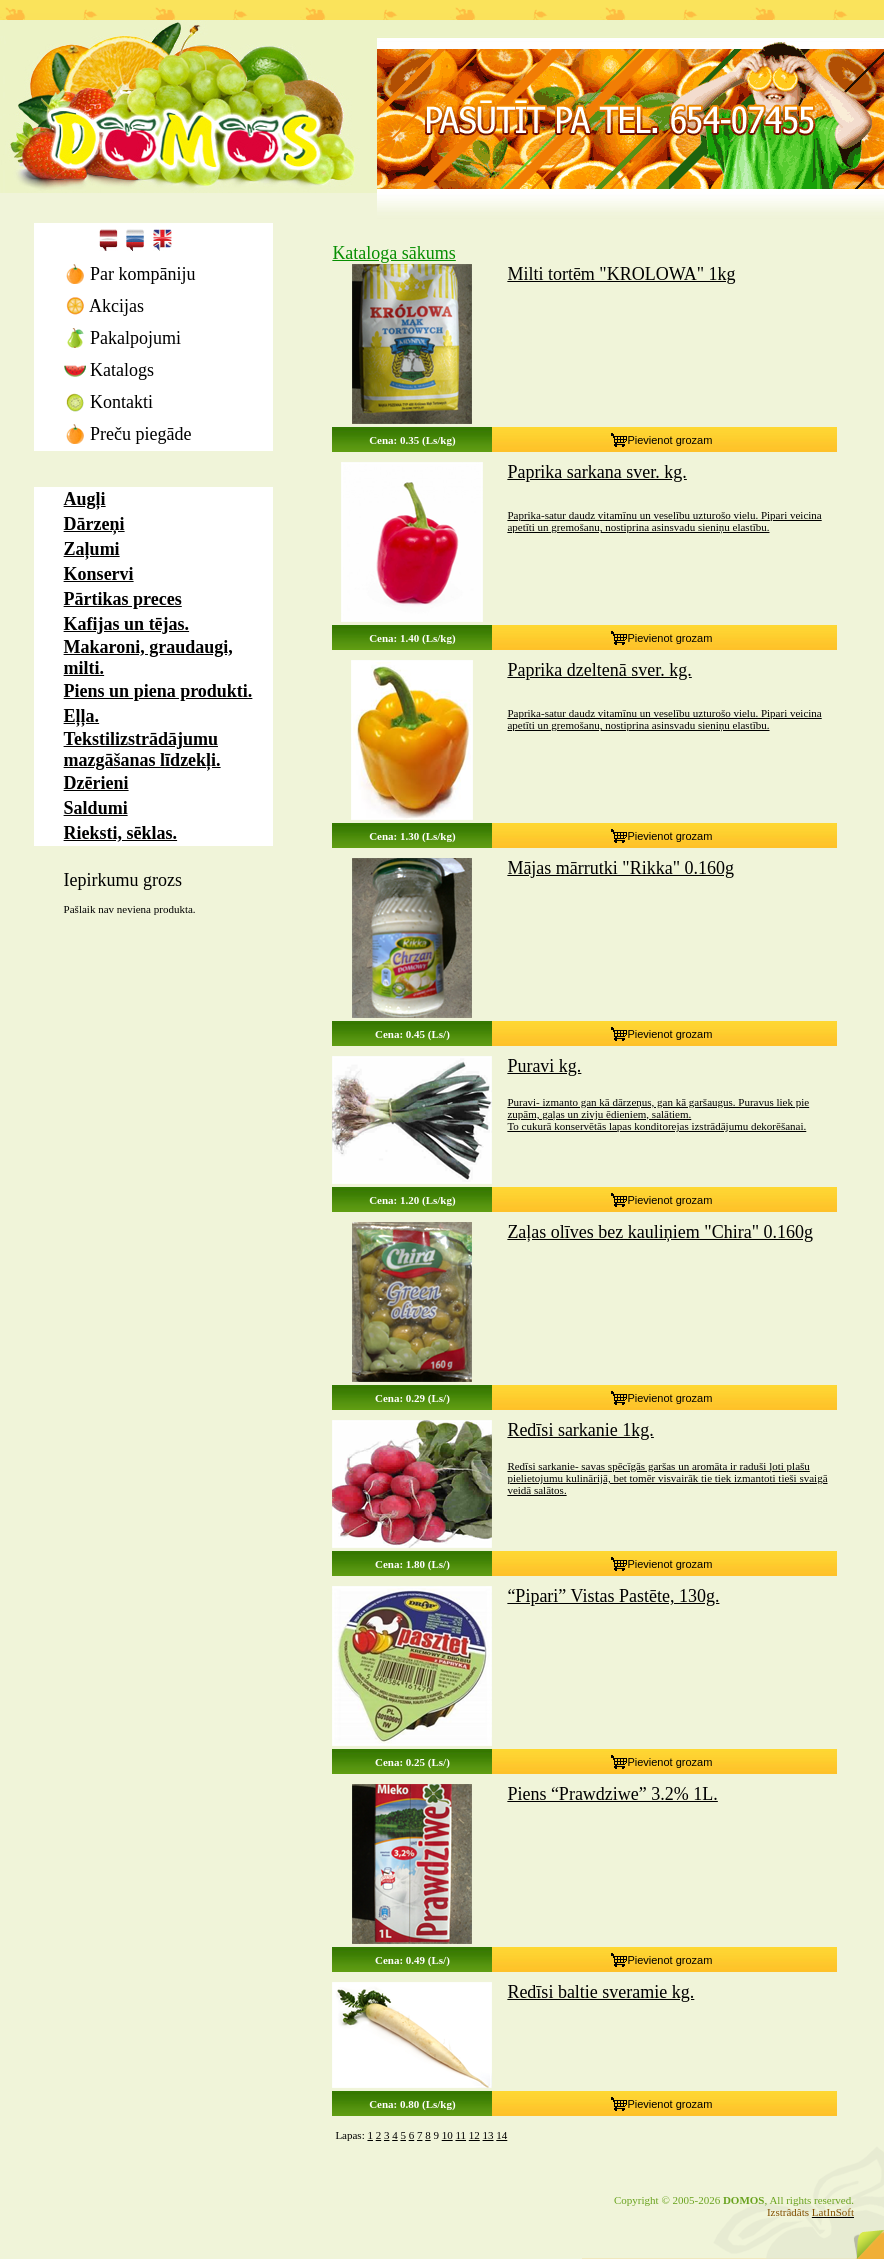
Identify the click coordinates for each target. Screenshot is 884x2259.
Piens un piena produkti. (158, 691)
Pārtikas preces (123, 599)
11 (460, 2135)
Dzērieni (96, 783)
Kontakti (109, 402)
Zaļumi (92, 549)
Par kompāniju (130, 274)
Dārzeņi (94, 524)
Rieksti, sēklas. (121, 833)
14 (501, 2135)
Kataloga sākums (393, 253)
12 (474, 2135)
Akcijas (104, 306)
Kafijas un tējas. (127, 624)
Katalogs (109, 370)
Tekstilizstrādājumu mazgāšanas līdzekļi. (142, 749)
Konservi (99, 574)
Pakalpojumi (123, 338)
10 (447, 2135)
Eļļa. (82, 716)
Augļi (85, 499)
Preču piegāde (128, 434)
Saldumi (96, 808)
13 (488, 2135)
